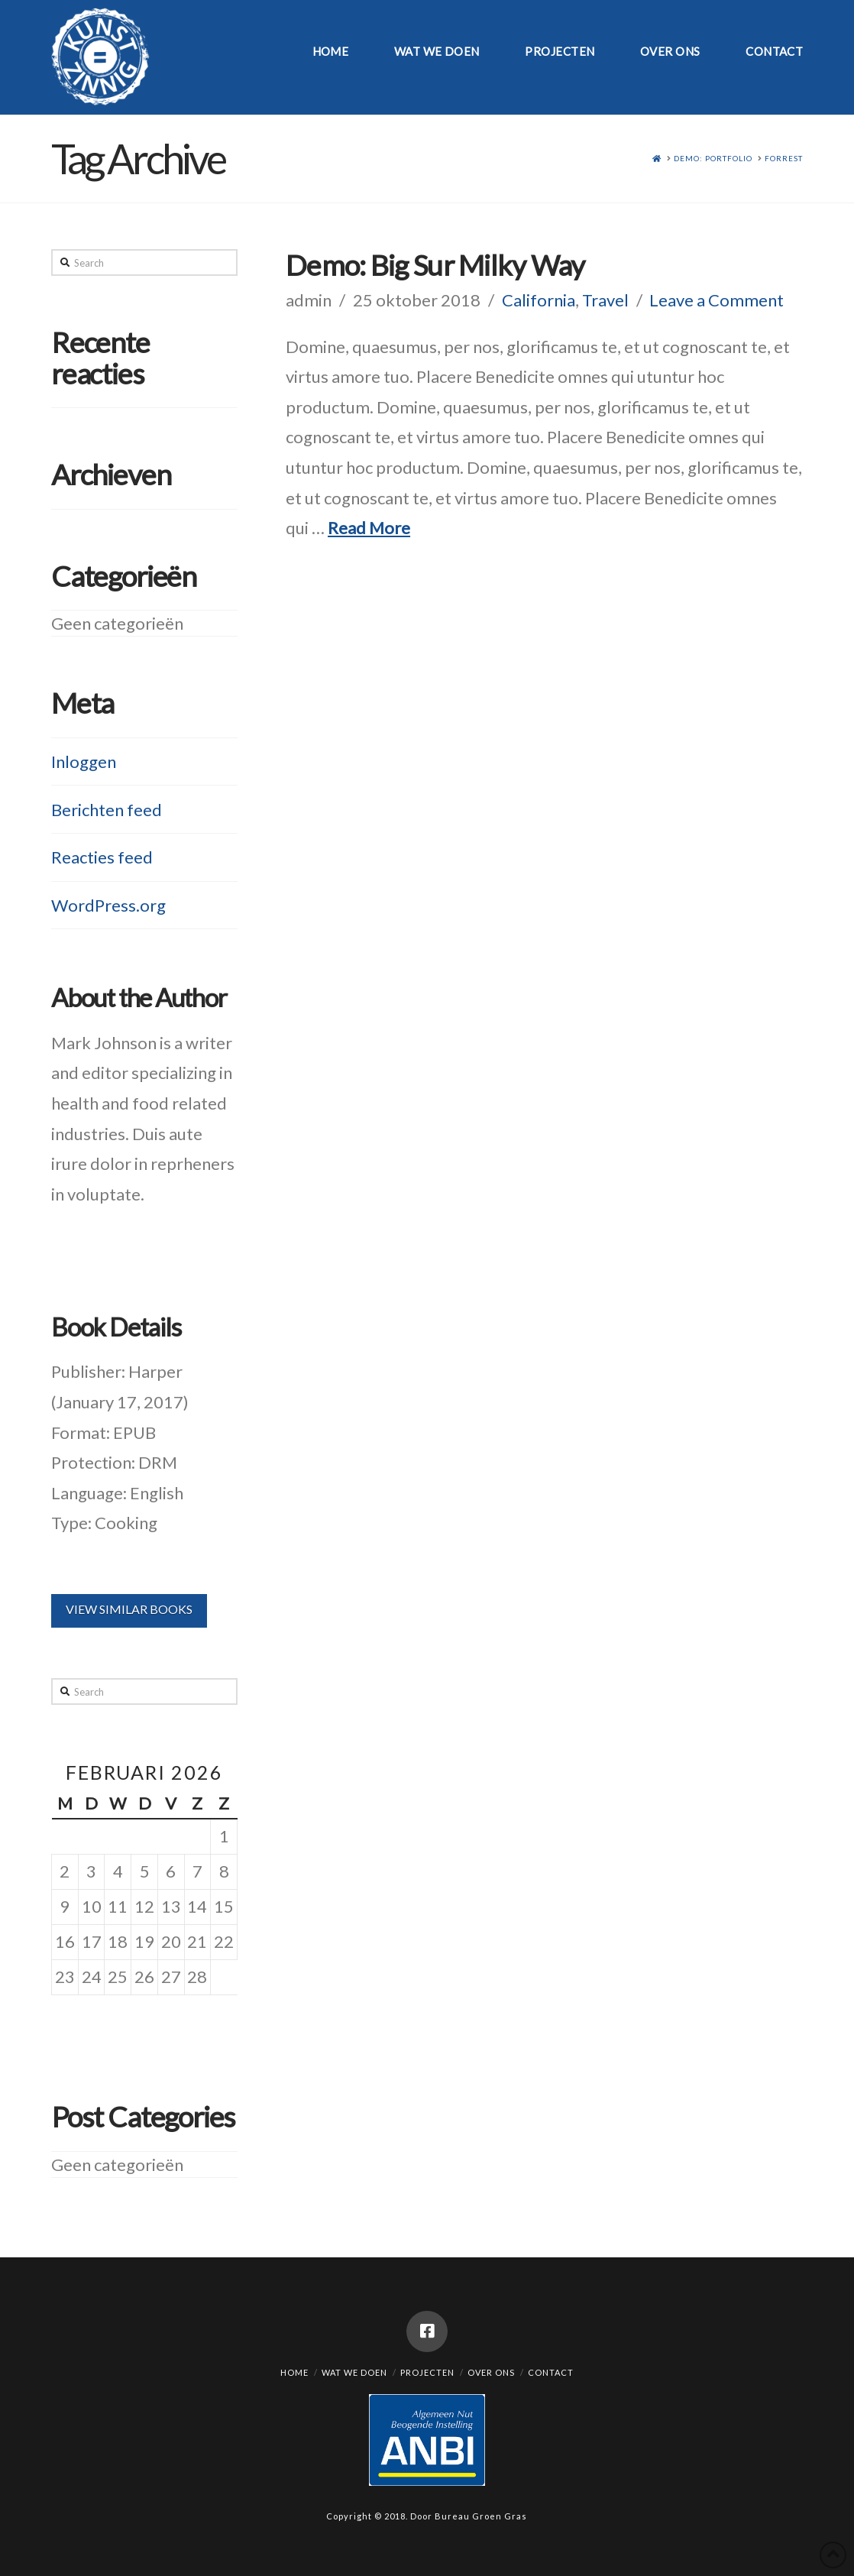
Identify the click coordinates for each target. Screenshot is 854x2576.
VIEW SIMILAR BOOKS (129, 1609)
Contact (551, 2372)
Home (294, 2372)
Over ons (491, 2372)
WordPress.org (108, 905)
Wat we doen (354, 2372)
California (538, 300)
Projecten (427, 2372)
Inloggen (83, 761)
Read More (369, 527)
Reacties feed (102, 857)
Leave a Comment (716, 300)
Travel (605, 300)
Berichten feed (106, 809)
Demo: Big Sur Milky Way (435, 265)
